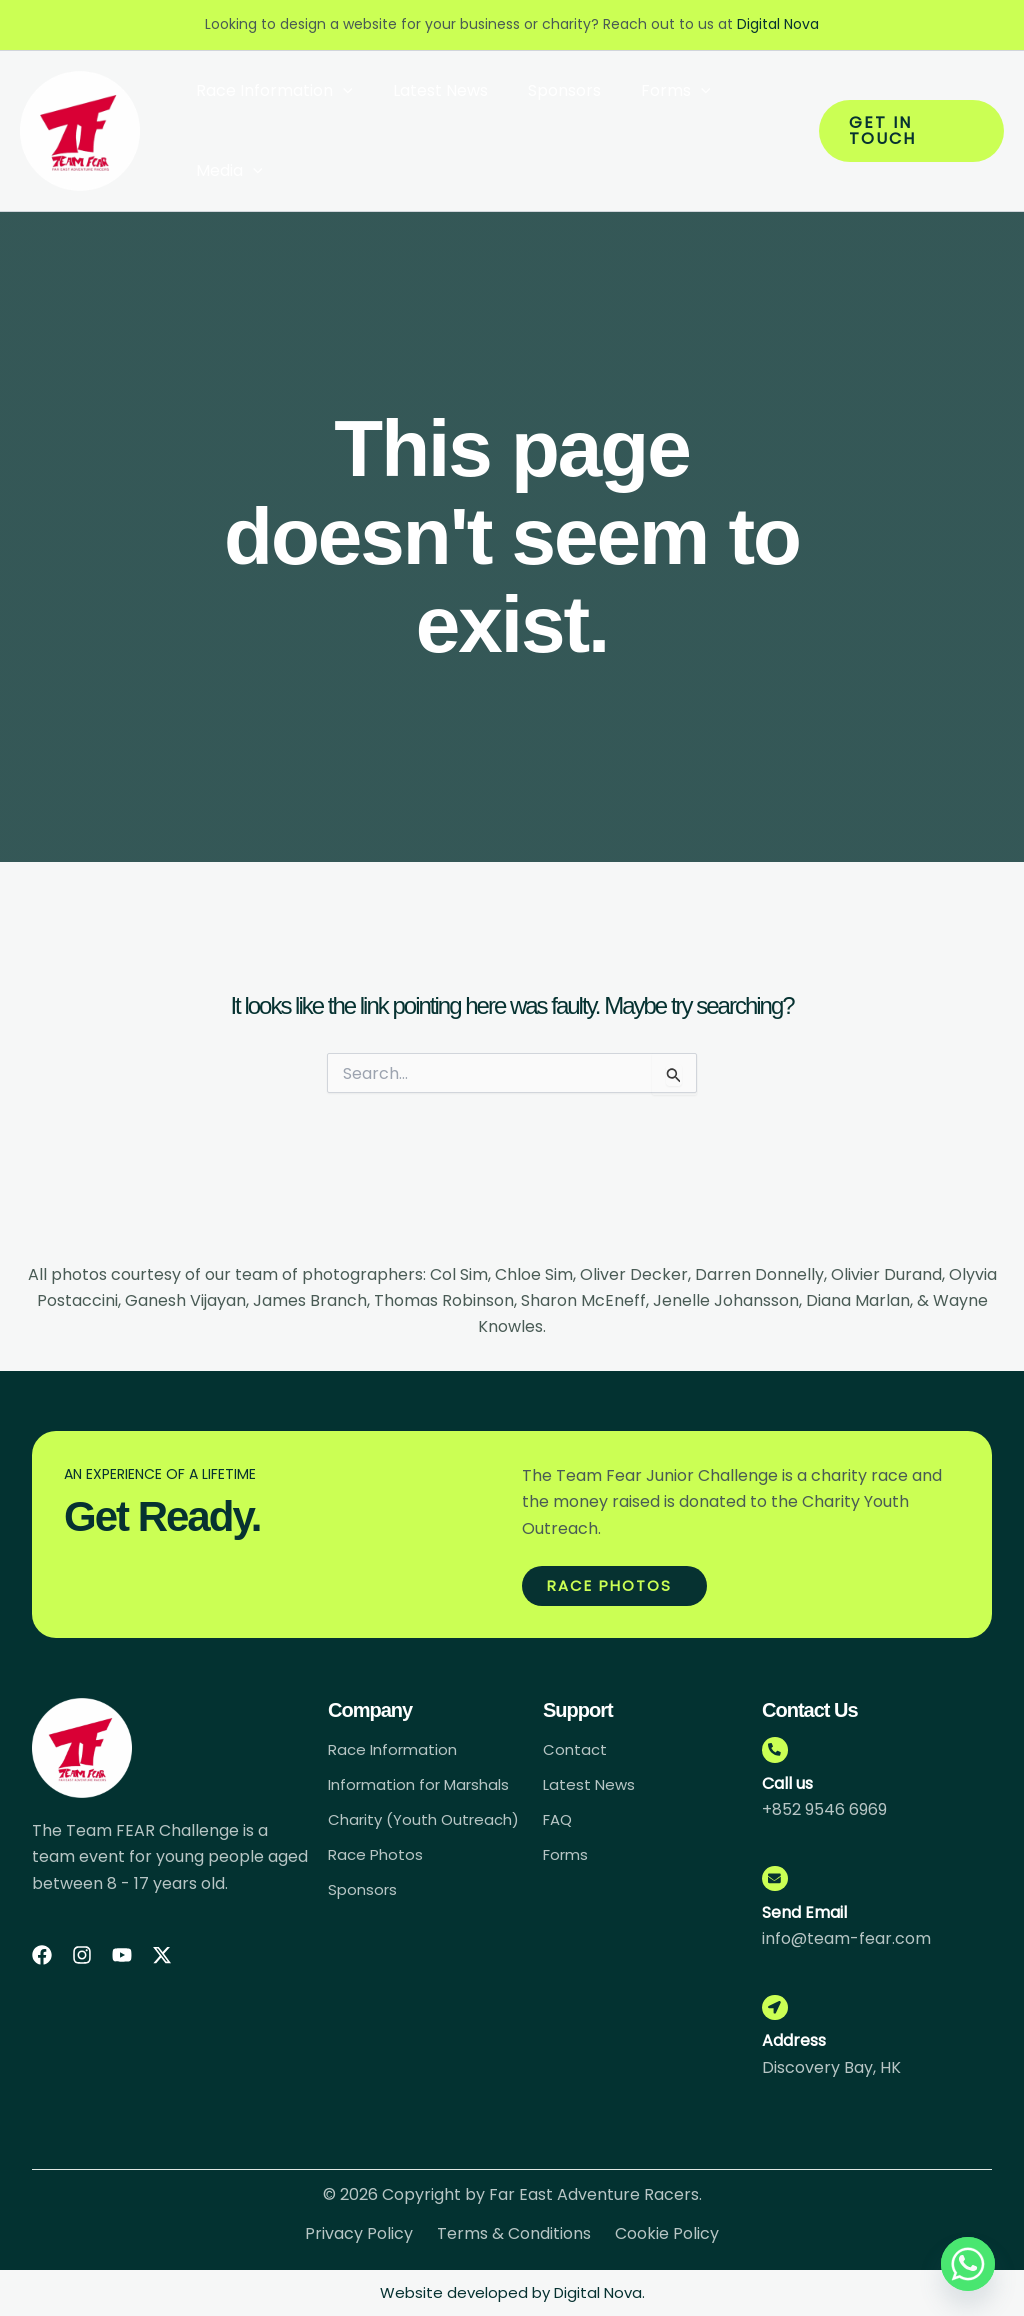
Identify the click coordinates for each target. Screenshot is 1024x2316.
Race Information (270, 91)
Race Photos (377, 1870)
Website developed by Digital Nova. (512, 2292)
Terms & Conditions (514, 2242)
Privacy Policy (359, 2242)
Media (225, 171)
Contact (576, 1746)
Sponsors (544, 90)
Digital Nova (778, 24)
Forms (648, 91)
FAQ (559, 1818)
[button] (339, 91)
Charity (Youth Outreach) (385, 1826)
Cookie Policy (667, 2242)
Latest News (428, 90)
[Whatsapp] (968, 2264)
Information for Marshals (425, 1782)
